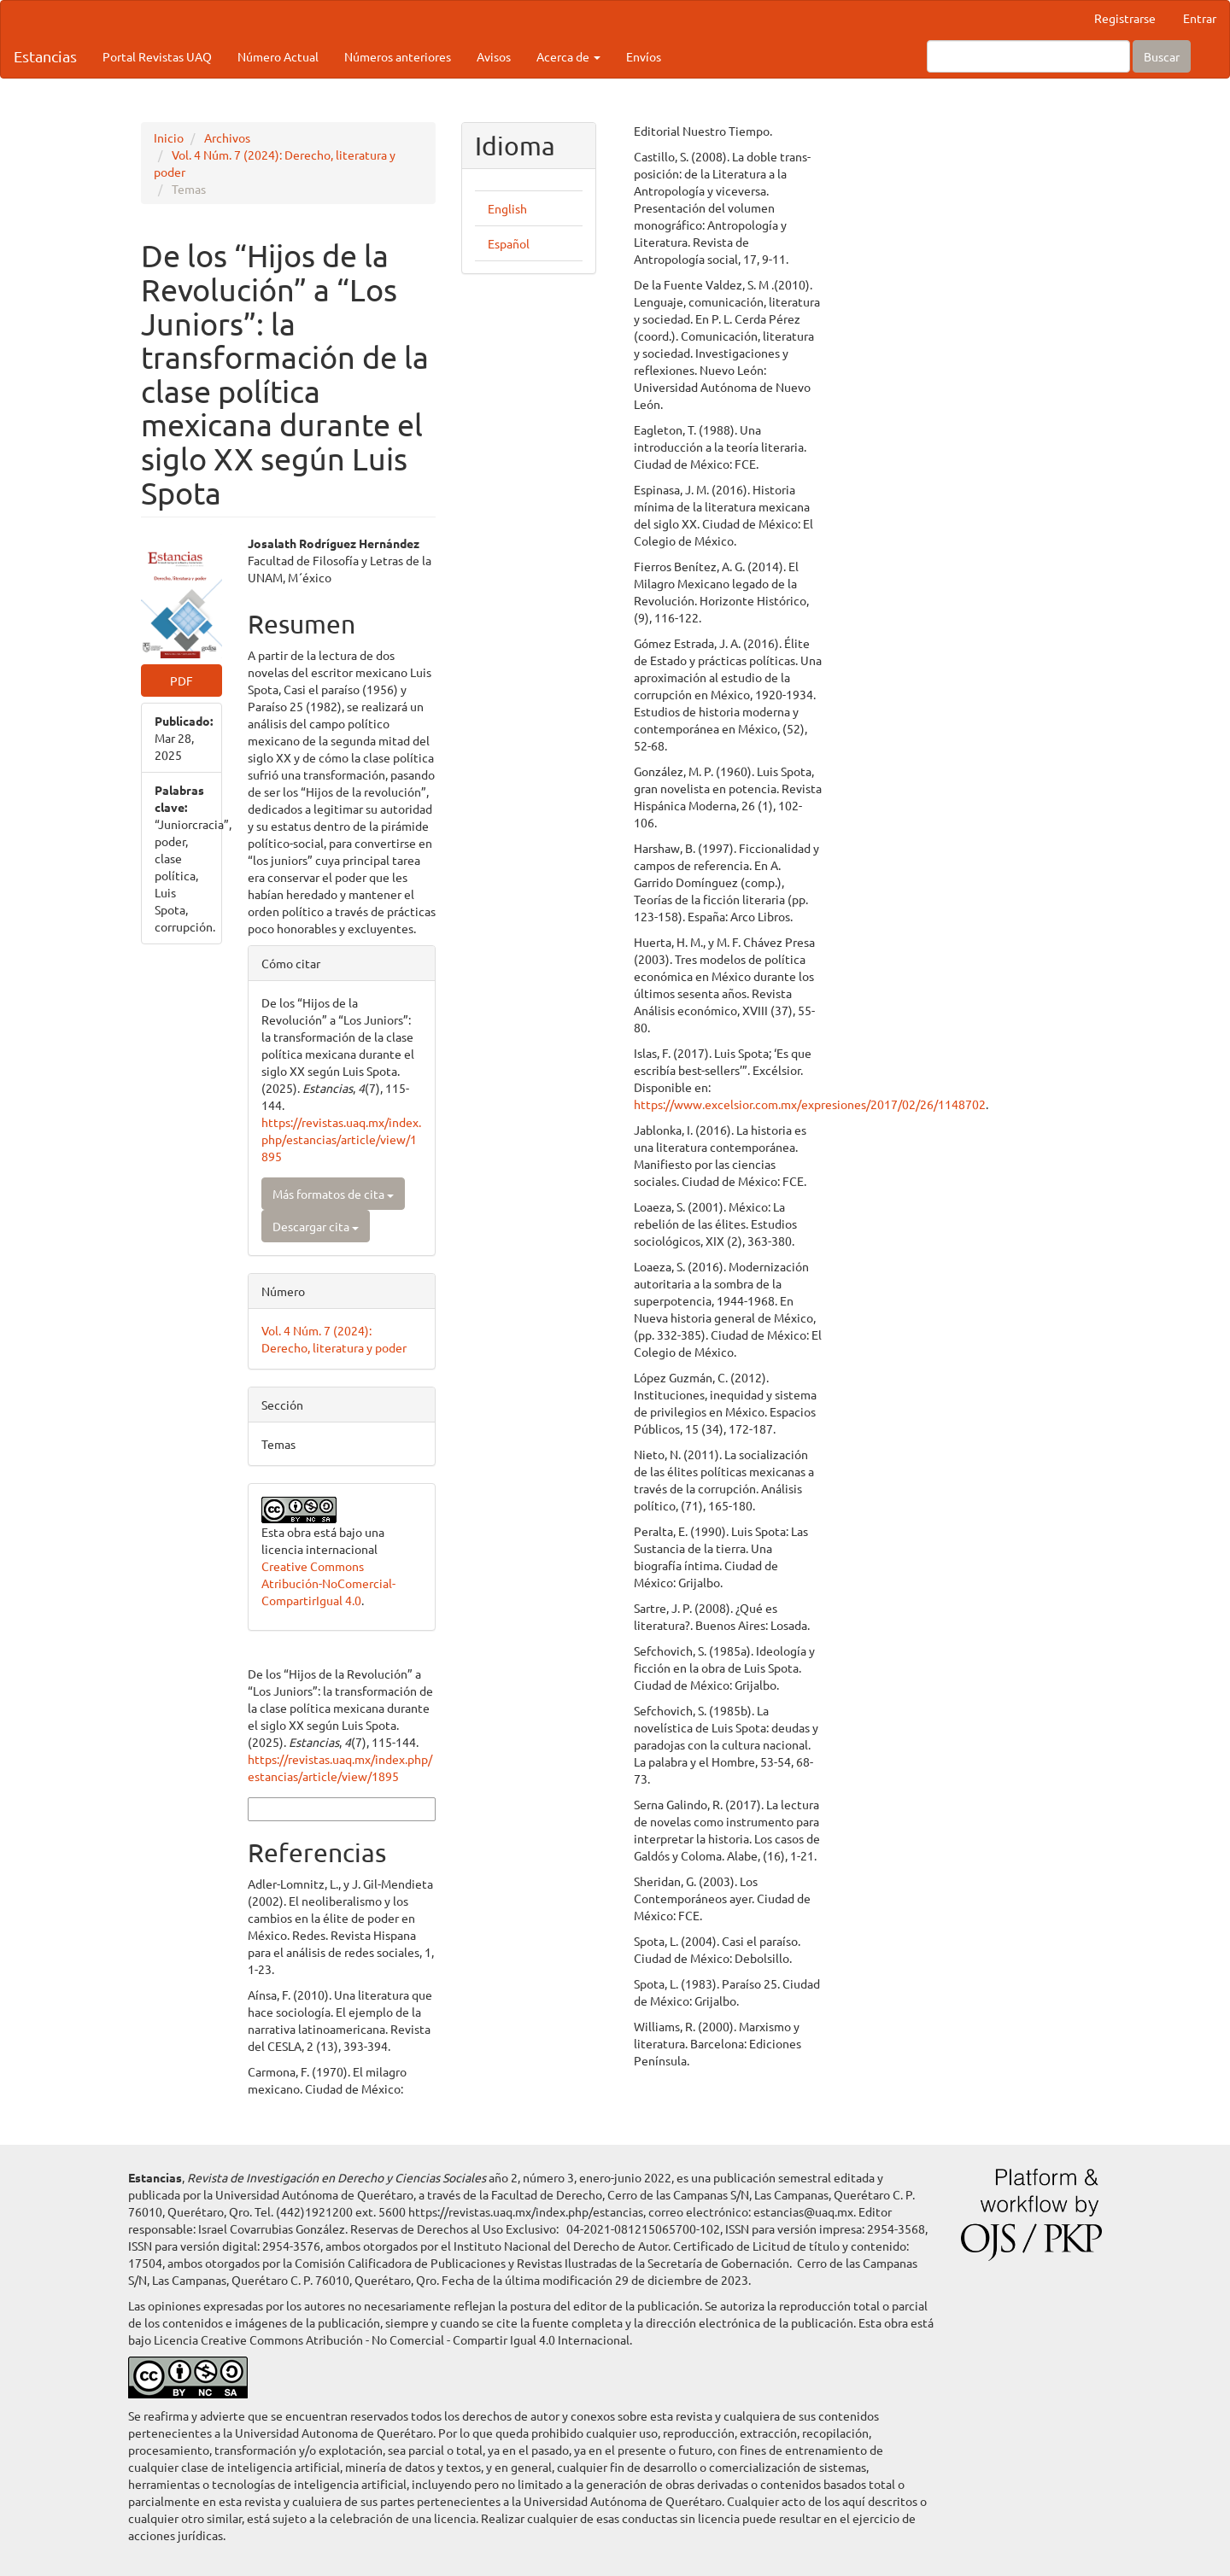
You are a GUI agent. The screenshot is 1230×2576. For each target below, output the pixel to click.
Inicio (169, 137)
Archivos (227, 137)
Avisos (494, 56)
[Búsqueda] (1028, 56)
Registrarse (1125, 18)
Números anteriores (397, 56)
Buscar (1162, 56)
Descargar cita (315, 1226)
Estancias (45, 56)
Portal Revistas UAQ (157, 56)
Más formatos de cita (333, 1193)
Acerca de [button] (568, 56)
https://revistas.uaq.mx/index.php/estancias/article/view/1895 (341, 1139)
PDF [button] (181, 680)
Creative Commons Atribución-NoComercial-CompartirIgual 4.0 (328, 1583)
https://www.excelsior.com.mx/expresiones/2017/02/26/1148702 (916, 1104)
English (507, 208)
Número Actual (278, 56)
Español (509, 243)
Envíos (643, 56)
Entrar (1199, 18)
